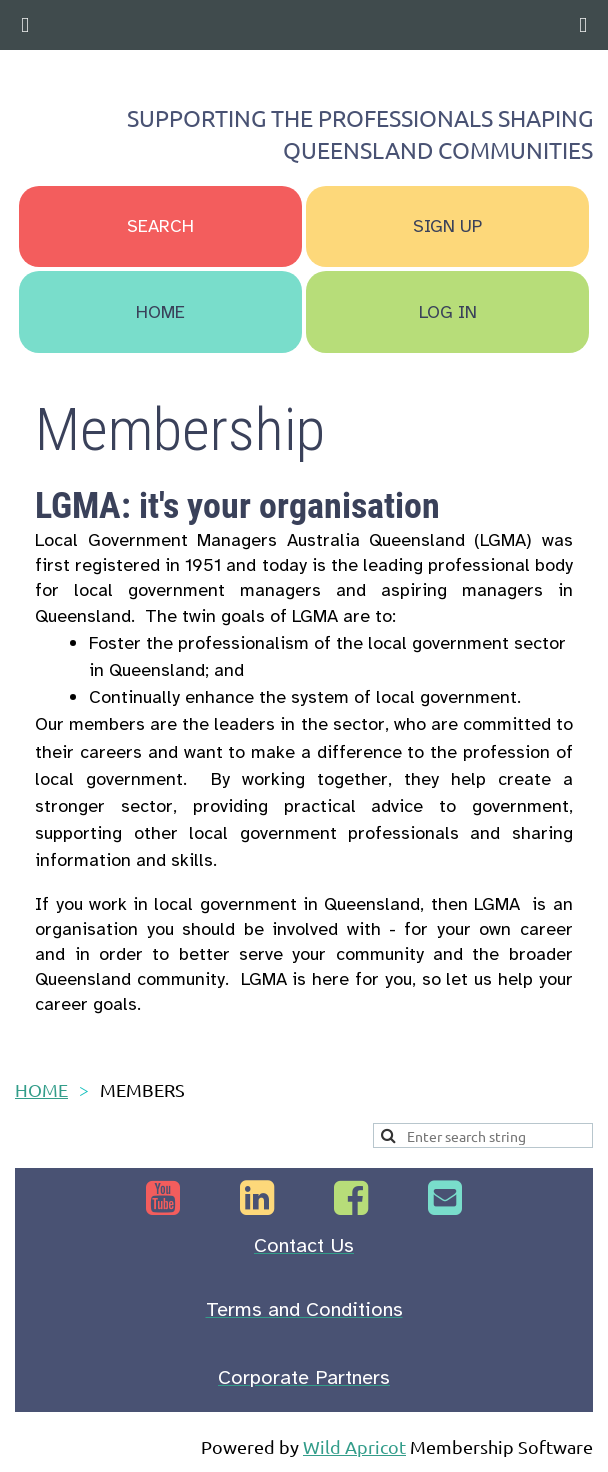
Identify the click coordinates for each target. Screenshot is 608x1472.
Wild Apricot (354, 1446)
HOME (41, 1089)
